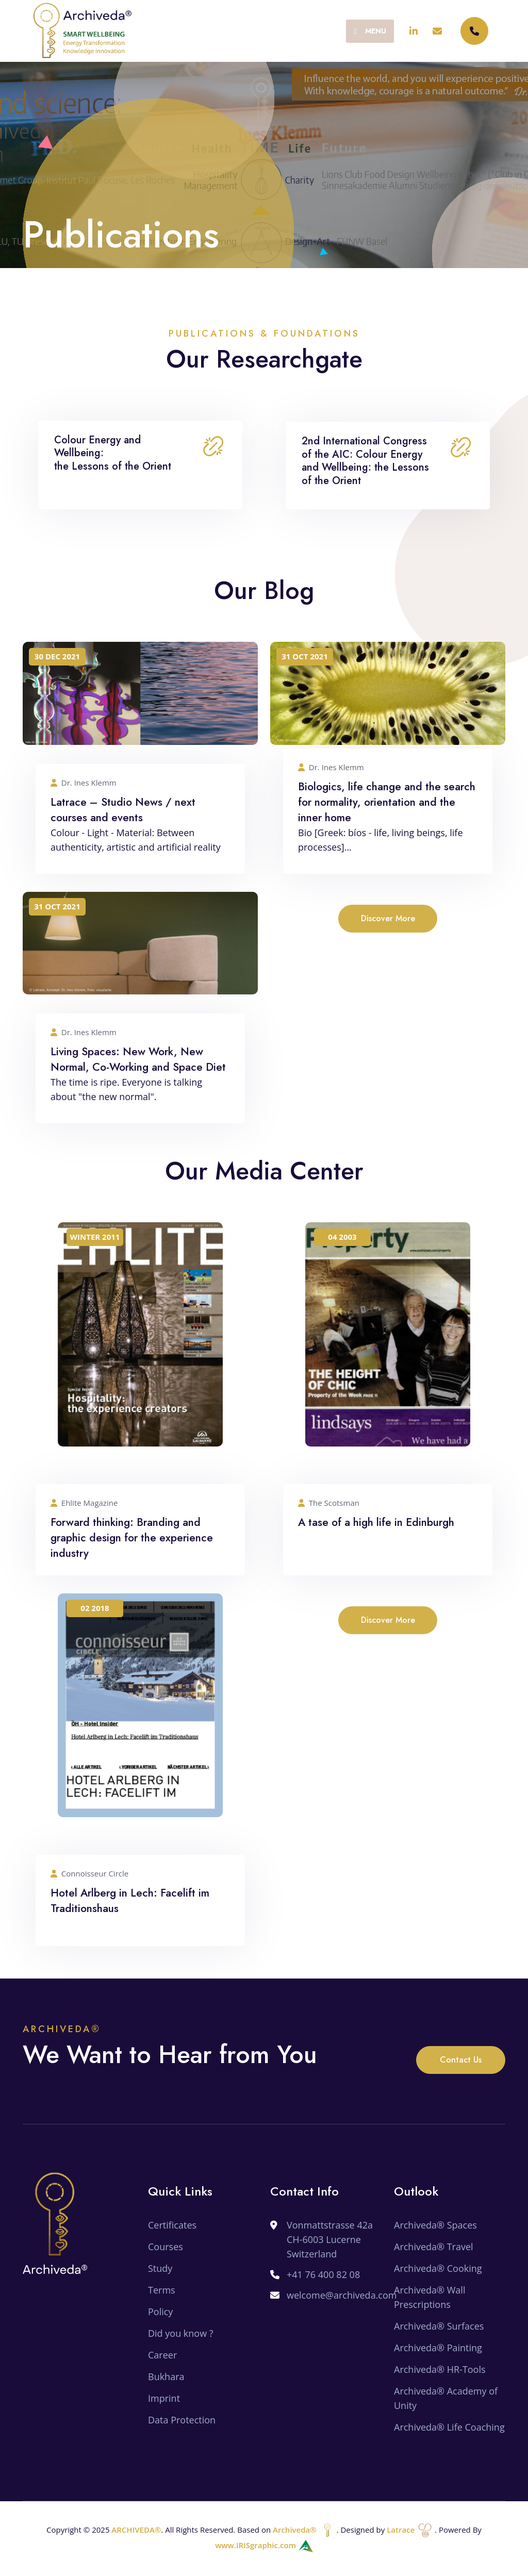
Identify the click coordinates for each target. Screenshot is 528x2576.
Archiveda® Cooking (438, 2268)
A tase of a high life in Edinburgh (376, 1522)
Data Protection (182, 2420)
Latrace (411, 2529)
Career (162, 2355)
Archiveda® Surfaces (439, 2326)
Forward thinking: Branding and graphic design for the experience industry (132, 1538)
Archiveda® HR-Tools (440, 2369)
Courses (165, 2246)
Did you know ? (180, 2333)
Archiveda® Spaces (435, 2225)
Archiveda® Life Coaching (449, 2427)
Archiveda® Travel (433, 2246)
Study (160, 2268)
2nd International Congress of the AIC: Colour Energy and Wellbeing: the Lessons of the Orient (365, 461)
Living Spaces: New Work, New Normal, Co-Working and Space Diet (138, 1059)
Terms (161, 2290)
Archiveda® (305, 2529)
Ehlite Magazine (84, 1503)
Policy (160, 2311)
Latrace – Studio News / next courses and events (123, 809)
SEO (402, 2448)
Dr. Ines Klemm (84, 783)
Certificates (172, 2225)
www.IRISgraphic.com (264, 2545)
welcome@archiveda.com (342, 2295)
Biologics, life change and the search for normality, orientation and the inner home (386, 802)
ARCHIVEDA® (136, 2529)
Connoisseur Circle (89, 1873)
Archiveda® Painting (438, 2347)
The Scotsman (328, 1503)
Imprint (164, 2398)
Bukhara (166, 2376)
